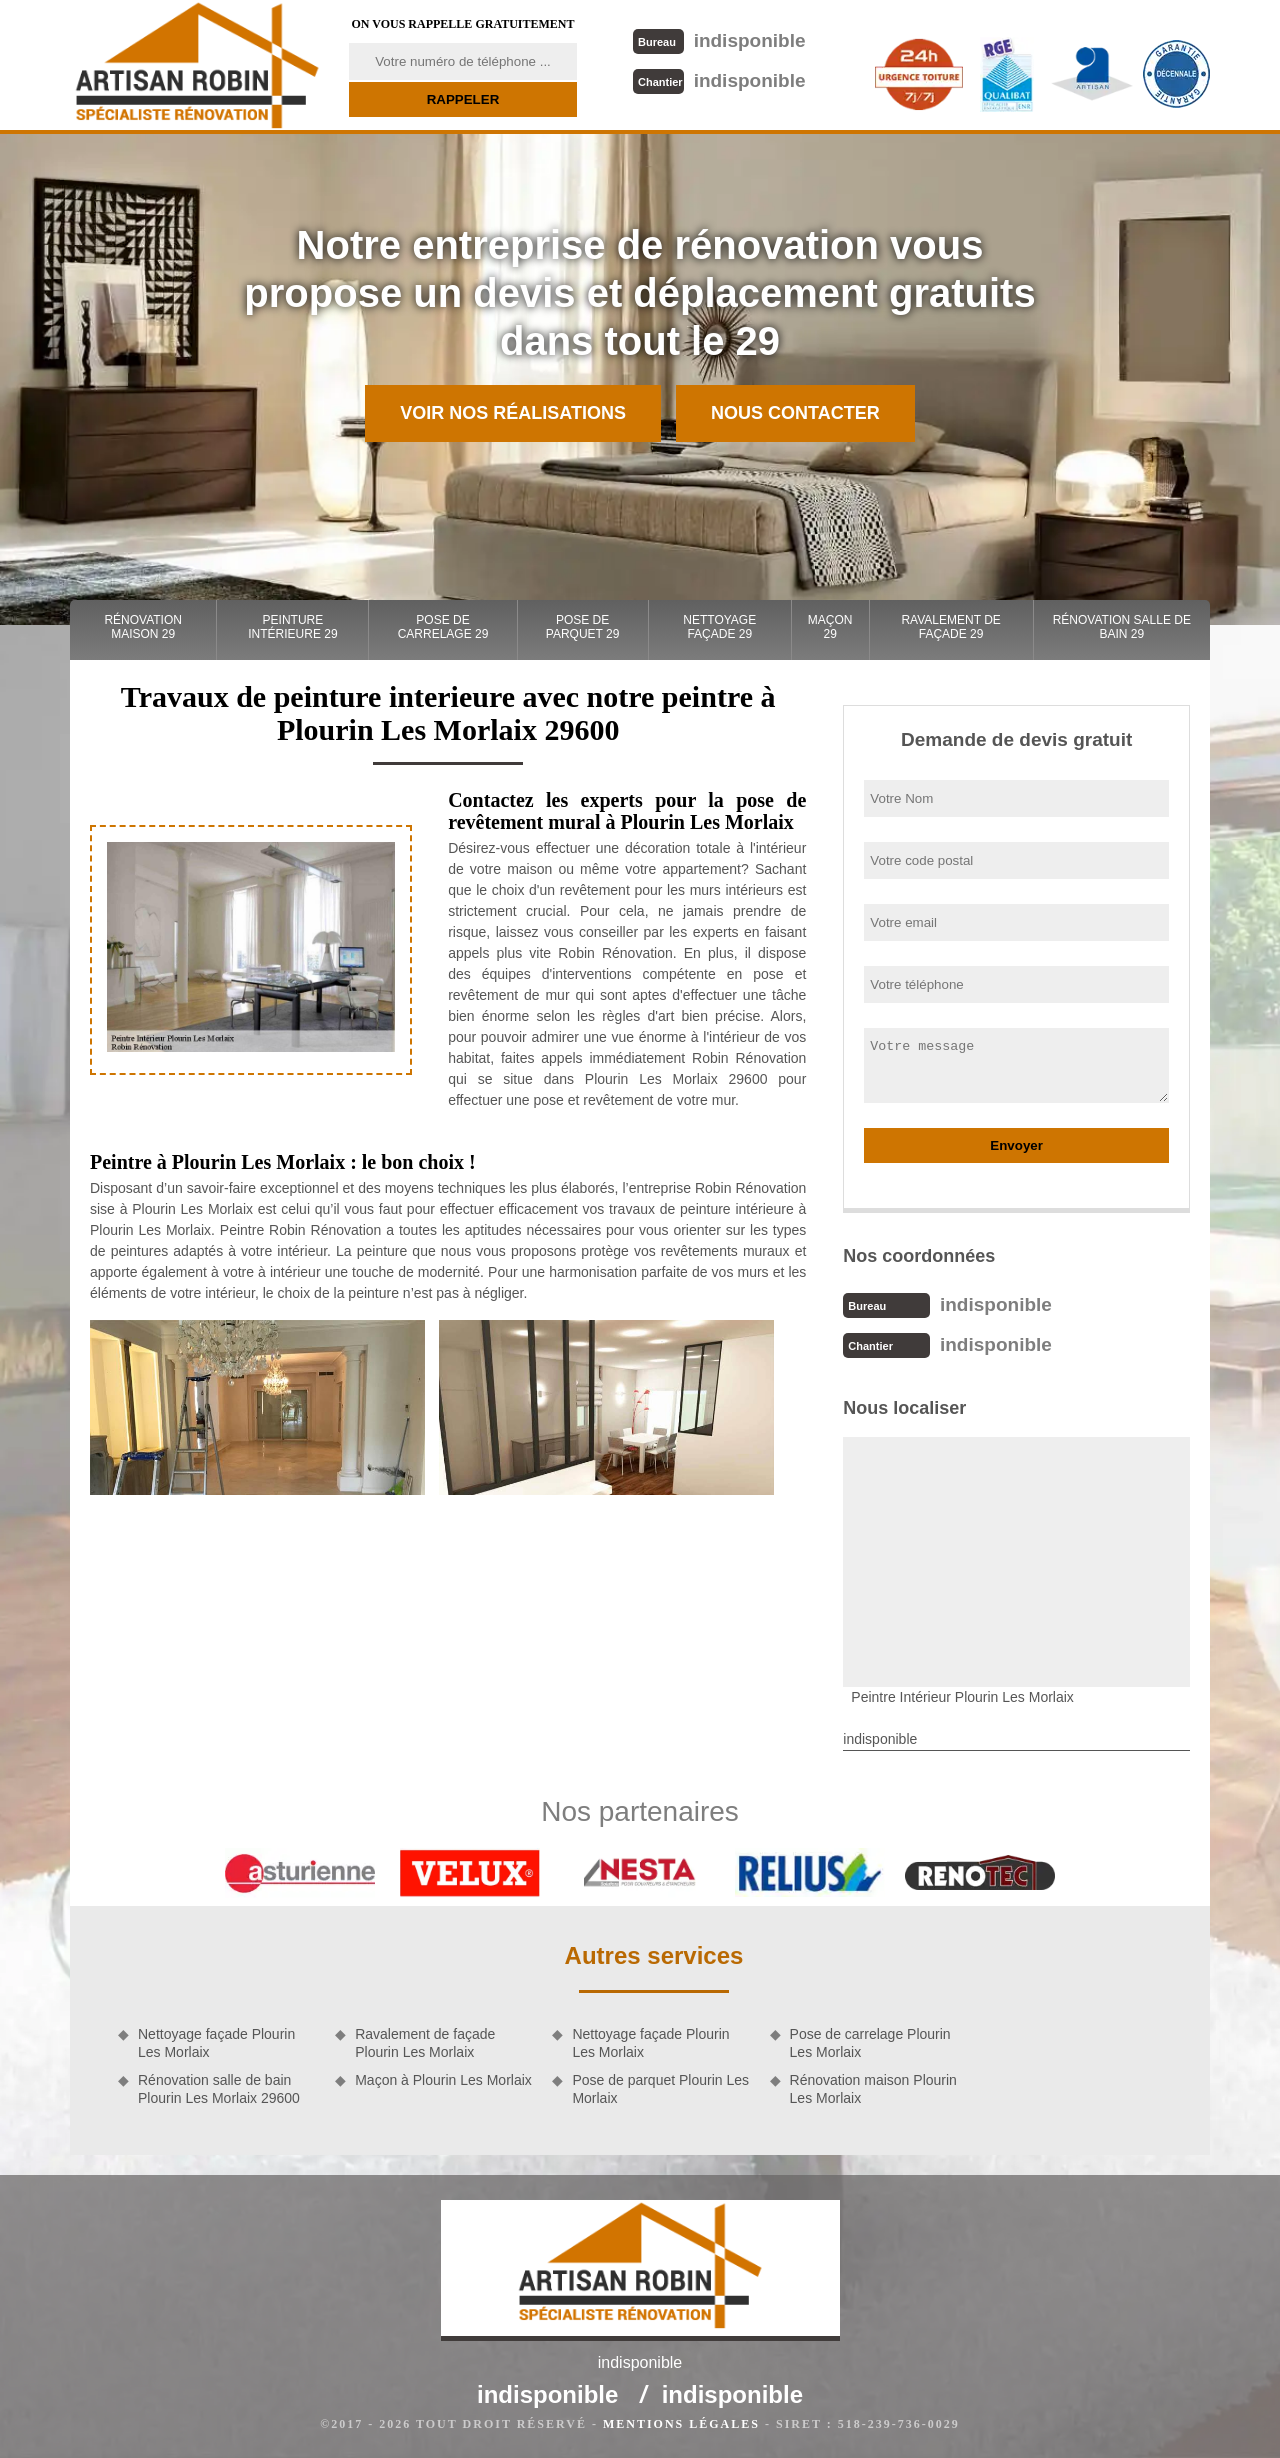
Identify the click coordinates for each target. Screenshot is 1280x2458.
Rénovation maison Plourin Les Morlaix (873, 2089)
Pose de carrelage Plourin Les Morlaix (870, 2043)
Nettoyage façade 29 (719, 627)
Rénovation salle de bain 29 (1122, 627)
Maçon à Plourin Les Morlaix (443, 2080)
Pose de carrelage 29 (443, 627)
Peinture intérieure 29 (292, 627)
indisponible (719, 40)
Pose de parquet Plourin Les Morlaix (660, 2089)
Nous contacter (795, 413)
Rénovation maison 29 (143, 627)
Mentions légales (681, 2424)
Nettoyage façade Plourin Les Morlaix (216, 2043)
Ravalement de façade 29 (950, 627)
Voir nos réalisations (513, 413)
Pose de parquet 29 (583, 627)
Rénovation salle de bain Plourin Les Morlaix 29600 (219, 2089)
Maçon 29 (830, 627)
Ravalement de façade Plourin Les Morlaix (425, 2043)
